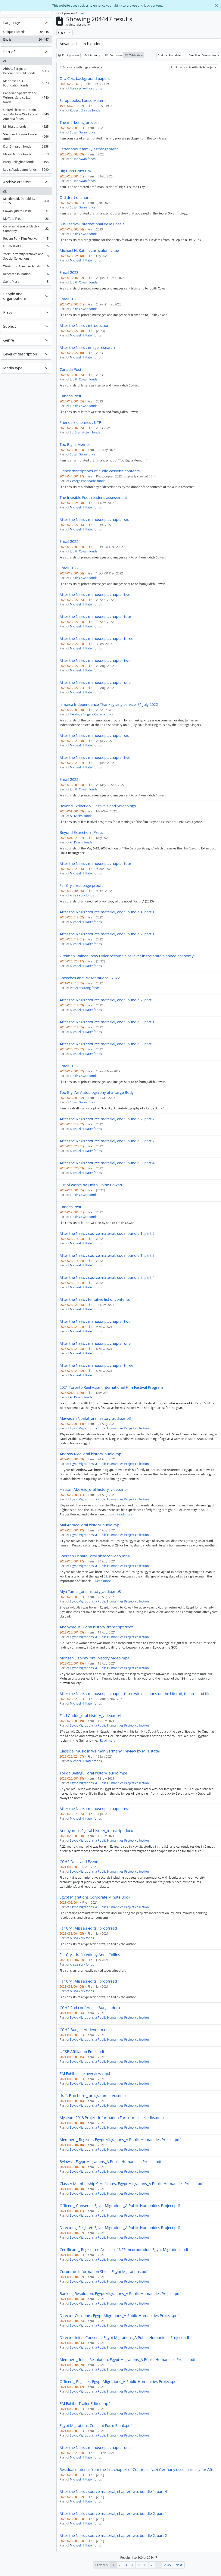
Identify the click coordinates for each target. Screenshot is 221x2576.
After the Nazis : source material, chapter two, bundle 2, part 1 (113, 2513)
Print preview (68, 55)
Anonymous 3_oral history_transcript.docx (96, 1627)
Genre (8, 340)
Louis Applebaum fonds (26, 170)
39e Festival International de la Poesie (92, 224)
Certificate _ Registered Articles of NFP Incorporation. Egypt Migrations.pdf (124, 2249)
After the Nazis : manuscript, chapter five (95, 594)
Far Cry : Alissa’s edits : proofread (88, 1928)
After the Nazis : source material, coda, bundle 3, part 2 (107, 1141)
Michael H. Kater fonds (86, 260)
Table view (134, 55)
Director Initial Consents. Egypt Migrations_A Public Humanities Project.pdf (124, 2337)
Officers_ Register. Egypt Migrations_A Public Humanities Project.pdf (119, 2381)
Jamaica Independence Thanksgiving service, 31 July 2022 (109, 704)
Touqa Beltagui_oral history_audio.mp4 (93, 1773)
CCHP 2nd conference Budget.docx (90, 2007)
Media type (12, 367)
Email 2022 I (70, 1066)
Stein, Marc (26, 282)
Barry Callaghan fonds (26, 163)
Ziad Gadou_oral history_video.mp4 (90, 1715)
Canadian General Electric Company (26, 228)
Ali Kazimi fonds (81, 816)
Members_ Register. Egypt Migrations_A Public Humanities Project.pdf (120, 2139)
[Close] (216, 5)
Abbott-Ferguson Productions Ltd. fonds (26, 71)
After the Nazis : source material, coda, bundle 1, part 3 (107, 1255)
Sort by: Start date (170, 55)
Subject (9, 326)
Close (80, 13)
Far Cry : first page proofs (81, 885)
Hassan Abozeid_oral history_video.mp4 (94, 1489)
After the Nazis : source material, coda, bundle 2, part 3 (107, 1000)
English (26, 40)
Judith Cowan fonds (83, 234)
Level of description (20, 354)
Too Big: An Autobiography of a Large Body (97, 1092)
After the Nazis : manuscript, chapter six (94, 519)
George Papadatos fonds (87, 481)
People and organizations (15, 296)
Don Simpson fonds (26, 147)
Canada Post (70, 369)
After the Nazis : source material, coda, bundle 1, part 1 (107, 912)
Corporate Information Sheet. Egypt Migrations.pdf (104, 2271)
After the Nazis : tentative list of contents (95, 1299)
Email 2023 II (71, 272)
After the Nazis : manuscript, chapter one (95, 682)
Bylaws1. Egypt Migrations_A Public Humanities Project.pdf (110, 2161)
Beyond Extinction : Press (81, 832)
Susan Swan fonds (83, 132)
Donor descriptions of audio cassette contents (100, 471)
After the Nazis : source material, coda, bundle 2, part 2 (107, 1119)
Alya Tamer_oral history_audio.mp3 (90, 1591)
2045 (167, 2565)
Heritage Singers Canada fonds (92, 714)
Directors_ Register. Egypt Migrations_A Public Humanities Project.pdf (120, 2227)
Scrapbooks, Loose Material (83, 100)
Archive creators (17, 181)
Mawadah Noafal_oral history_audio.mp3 (95, 1418)
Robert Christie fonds (85, 110)
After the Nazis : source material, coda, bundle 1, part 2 (107, 1233)
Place (7, 312)
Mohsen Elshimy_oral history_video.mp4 (94, 1658)
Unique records (26, 33)
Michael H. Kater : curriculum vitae (89, 250)
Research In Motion (26, 275)
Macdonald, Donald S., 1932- (26, 201)
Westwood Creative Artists (26, 267)
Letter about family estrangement (89, 149)
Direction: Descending (202, 55)
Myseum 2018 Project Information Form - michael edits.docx (112, 2117)
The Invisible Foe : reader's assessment (93, 497)
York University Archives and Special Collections (26, 256)
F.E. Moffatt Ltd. (26, 247)
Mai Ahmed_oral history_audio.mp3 (90, 1525)
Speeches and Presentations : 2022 (90, 978)
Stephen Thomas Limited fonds (26, 136)
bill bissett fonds (26, 127)
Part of (9, 51)
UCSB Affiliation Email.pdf (82, 2051)
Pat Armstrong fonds (85, 988)
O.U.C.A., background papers (85, 78)
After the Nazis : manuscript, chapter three (96, 638)
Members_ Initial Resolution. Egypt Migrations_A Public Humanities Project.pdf (127, 2359)
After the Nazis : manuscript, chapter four (95, 616)
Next (179, 2565)
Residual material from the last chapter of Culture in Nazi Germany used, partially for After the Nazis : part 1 (139, 2469)
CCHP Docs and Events (79, 1861)
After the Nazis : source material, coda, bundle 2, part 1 (107, 934)
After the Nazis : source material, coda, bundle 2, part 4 (107, 1277)
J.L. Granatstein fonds (85, 432)
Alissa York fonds (82, 895)
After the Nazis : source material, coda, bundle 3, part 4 (107, 1163)
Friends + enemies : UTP (80, 422)
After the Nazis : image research (87, 347)
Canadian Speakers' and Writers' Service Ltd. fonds (26, 97)
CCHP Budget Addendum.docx (86, 2029)
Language (11, 22)
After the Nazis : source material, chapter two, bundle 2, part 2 (113, 2535)
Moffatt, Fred (26, 219)
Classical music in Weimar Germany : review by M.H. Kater (110, 1751)
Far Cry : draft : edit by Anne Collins (90, 1954)
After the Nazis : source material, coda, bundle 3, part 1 (107, 1022)
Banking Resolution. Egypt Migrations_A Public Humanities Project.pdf (120, 2293)
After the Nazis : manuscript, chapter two (95, 660)
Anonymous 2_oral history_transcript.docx (96, 1830)
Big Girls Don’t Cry (75, 171)
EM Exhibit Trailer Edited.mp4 (85, 2403)
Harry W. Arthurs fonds (86, 88)
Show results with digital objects (193, 67)
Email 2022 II (71, 779)
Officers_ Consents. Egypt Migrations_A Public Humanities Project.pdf (120, 2205)
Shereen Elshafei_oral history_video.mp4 (95, 1556)
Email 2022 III (71, 541)
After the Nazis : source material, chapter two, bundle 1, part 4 (113, 2491)
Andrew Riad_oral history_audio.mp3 (91, 1454)
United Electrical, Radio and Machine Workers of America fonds (26, 114)
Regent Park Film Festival (26, 239)
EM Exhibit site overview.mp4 (85, 2073)
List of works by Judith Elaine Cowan (91, 1185)
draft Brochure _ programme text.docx (93, 2095)
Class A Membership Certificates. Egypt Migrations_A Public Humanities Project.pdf (132, 2183)
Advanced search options (81, 43)
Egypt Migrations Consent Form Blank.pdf (96, 2425)
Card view (113, 55)
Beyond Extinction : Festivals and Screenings (98, 806)
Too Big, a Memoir (75, 444)
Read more (124, 1514)
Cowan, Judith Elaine (26, 212)
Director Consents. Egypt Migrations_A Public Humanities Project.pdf (119, 2315)
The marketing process (79, 122)
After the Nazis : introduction (84, 325)
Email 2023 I (70, 299)
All (5, 61)
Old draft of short (75, 197)
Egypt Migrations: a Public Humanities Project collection (109, 1428)
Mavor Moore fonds (26, 155)
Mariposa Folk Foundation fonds (26, 83)
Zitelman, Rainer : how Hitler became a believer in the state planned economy (127, 956)
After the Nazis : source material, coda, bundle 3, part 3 (107, 1044)
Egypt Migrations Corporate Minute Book (95, 1897)
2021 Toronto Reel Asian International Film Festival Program (111, 1387)
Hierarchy (92, 55)
